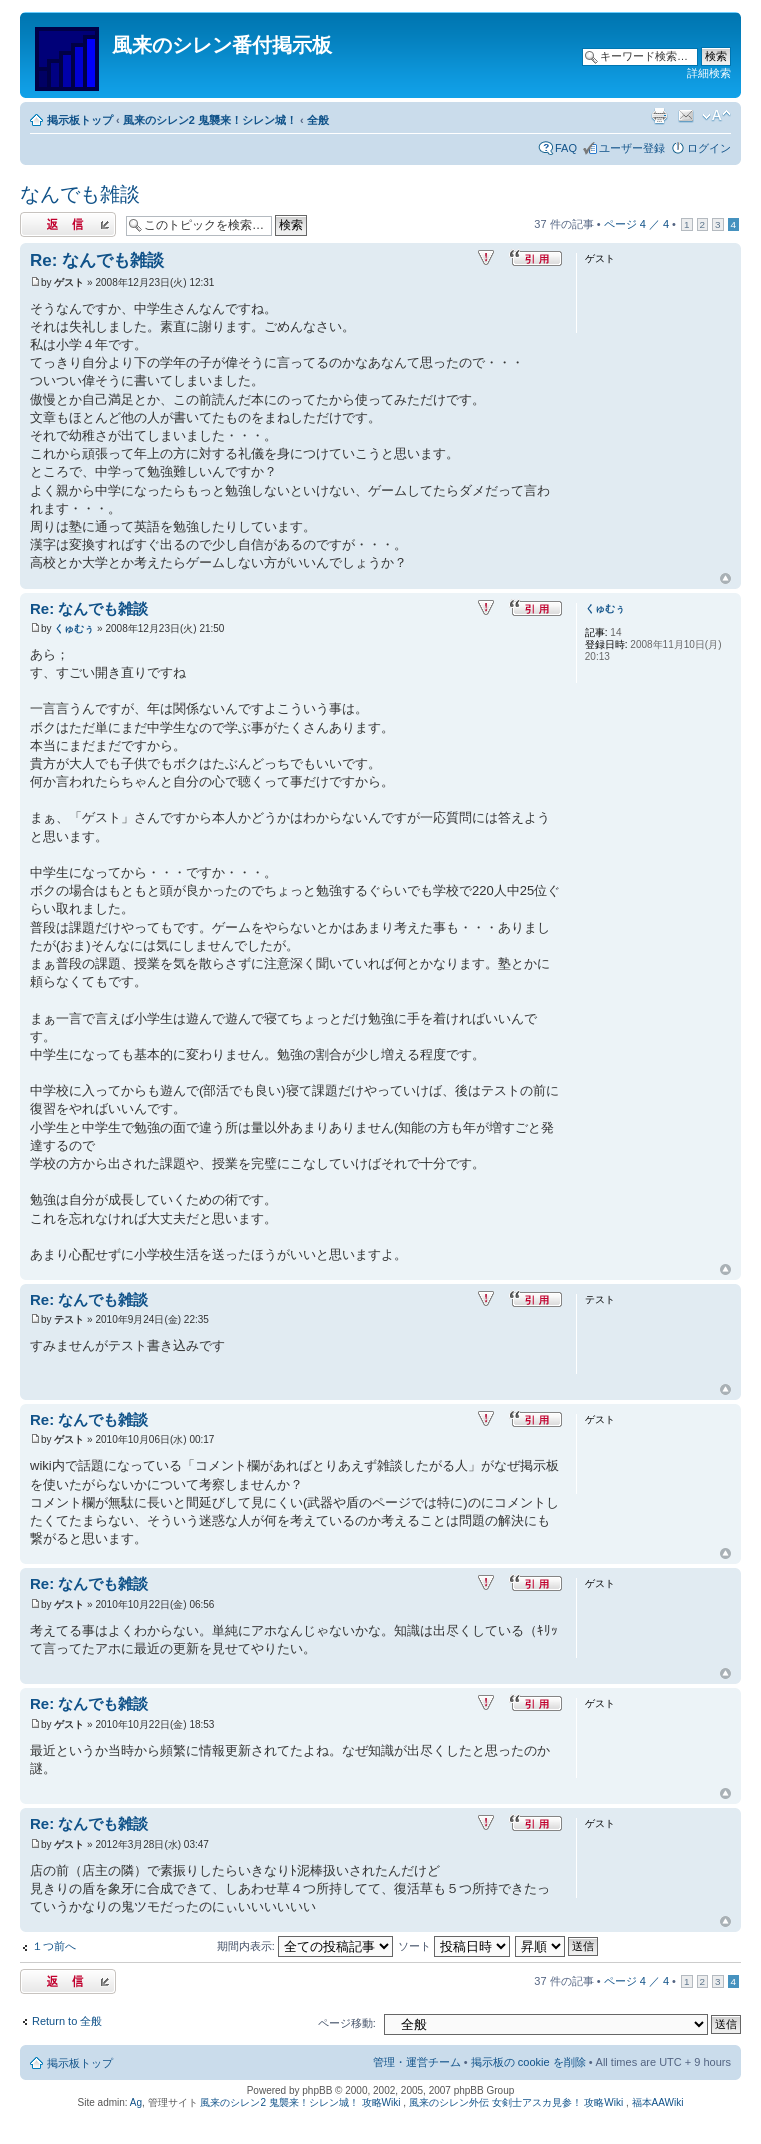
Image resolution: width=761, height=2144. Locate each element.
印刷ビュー (659, 116)
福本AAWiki (658, 2102)
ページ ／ (636, 224)
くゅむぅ (74, 628)
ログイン (709, 148)
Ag (136, 2102)
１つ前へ (54, 1946)
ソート (454, 1946)
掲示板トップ (80, 120)
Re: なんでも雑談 (97, 260)
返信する (68, 224)
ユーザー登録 (632, 148)
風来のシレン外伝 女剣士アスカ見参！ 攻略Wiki (516, 2102)
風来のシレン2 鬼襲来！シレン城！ (210, 120)
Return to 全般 (67, 2021)
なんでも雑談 (80, 194)
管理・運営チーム (417, 2062)
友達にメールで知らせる (686, 116)
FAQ (566, 148)
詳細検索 (709, 73)
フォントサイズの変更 (716, 116)
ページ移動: (347, 2023)
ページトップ (725, 579)
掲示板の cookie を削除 (528, 2062)
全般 (318, 120)
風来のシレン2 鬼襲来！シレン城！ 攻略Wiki (300, 2102)
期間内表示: (305, 1946)
